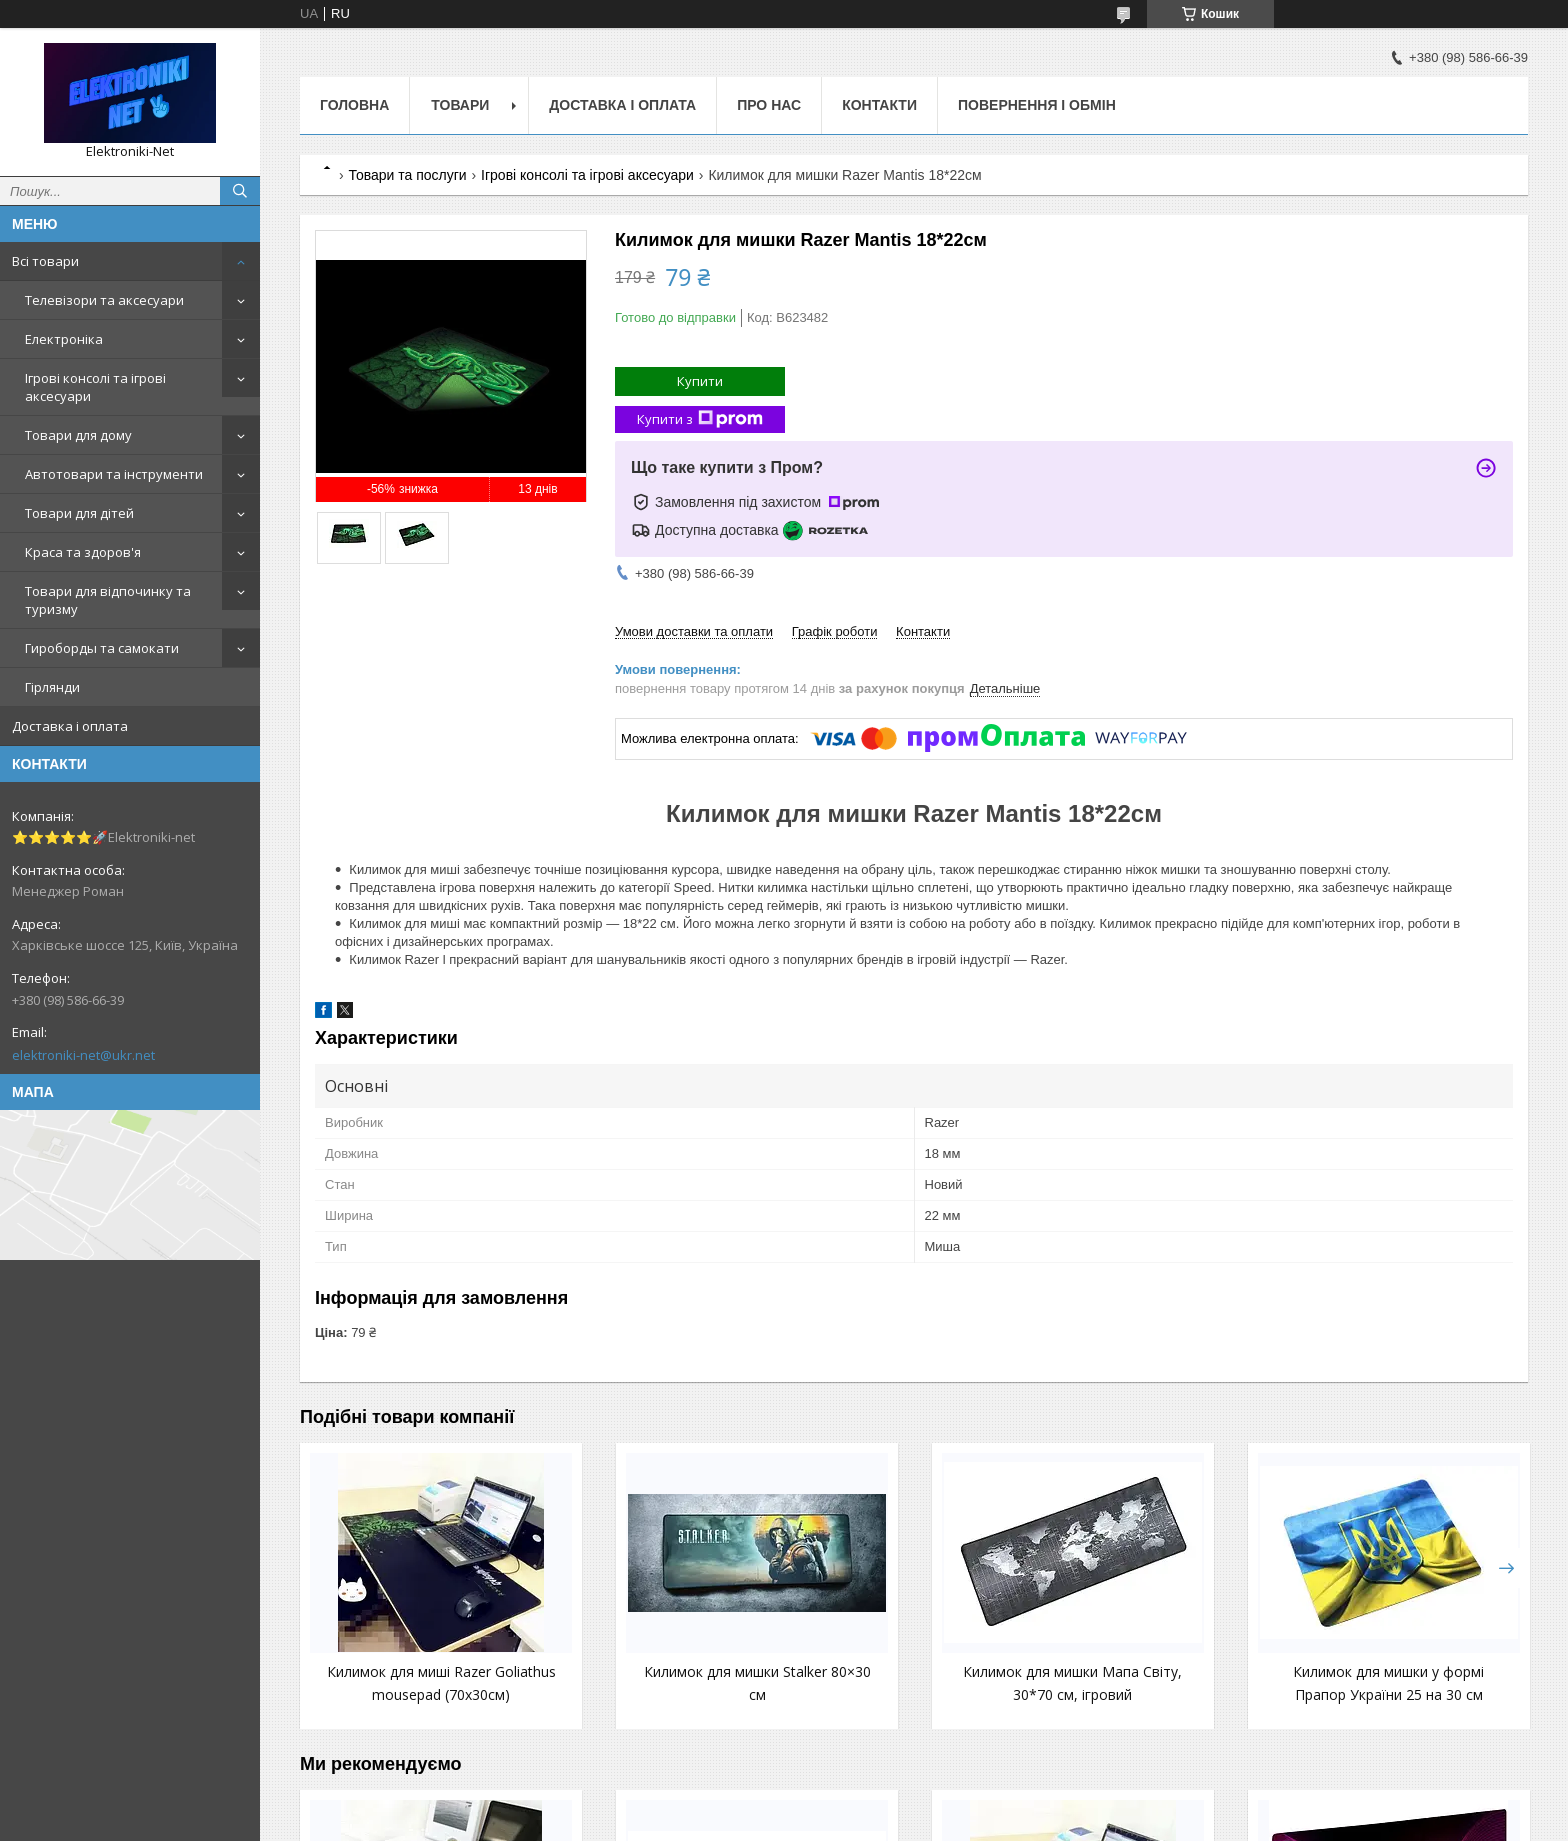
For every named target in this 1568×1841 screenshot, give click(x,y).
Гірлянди (52, 687)
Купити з (700, 419)
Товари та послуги (407, 175)
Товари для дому (78, 435)
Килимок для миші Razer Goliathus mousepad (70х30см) (409, 1694)
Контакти (879, 105)
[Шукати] (240, 191)
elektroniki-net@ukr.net (83, 1055)
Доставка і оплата (70, 726)
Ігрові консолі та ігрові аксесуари (95, 387)
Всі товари (45, 261)
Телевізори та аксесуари (104, 300)
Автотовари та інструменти (114, 474)
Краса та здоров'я (83, 552)
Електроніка (64, 339)
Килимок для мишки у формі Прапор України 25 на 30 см (1166, 1694)
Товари (460, 105)
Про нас (769, 105)
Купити (700, 381)
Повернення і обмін (1037, 105)
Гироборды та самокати (102, 648)
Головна (354, 105)
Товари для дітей (79, 513)
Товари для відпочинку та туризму (108, 600)
